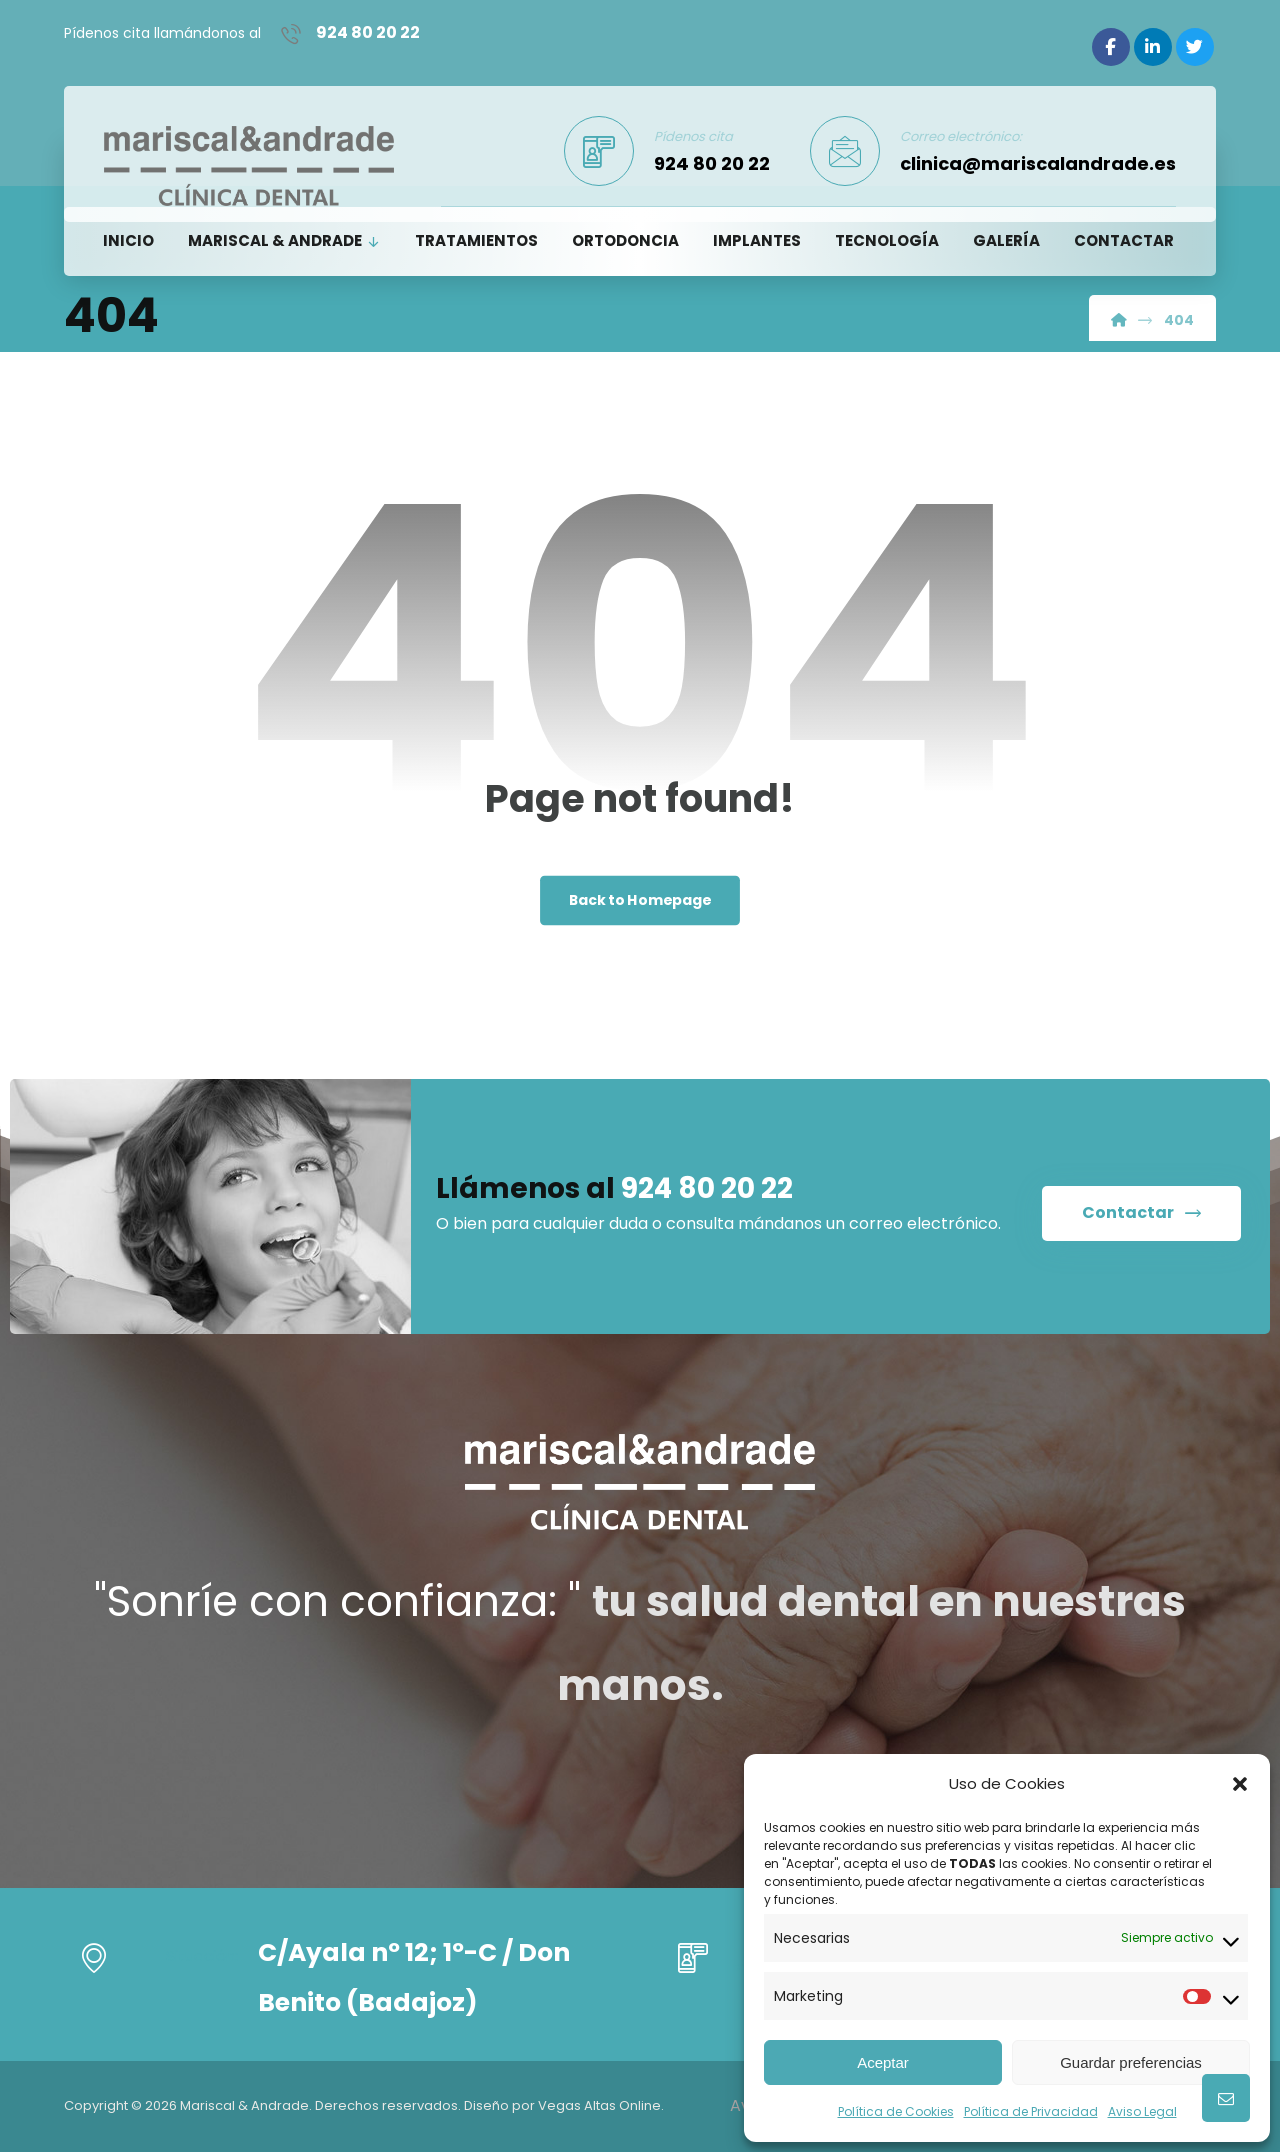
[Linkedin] (1153, 47)
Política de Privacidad (1031, 2111)
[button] (1240, 1784)
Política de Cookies (896, 2111)
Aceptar (883, 2062)
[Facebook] (1111, 47)
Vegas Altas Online (599, 2105)
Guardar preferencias (1131, 2062)
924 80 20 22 (707, 1192)
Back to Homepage (640, 902)
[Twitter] (1195, 47)
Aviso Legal (1142, 2111)
